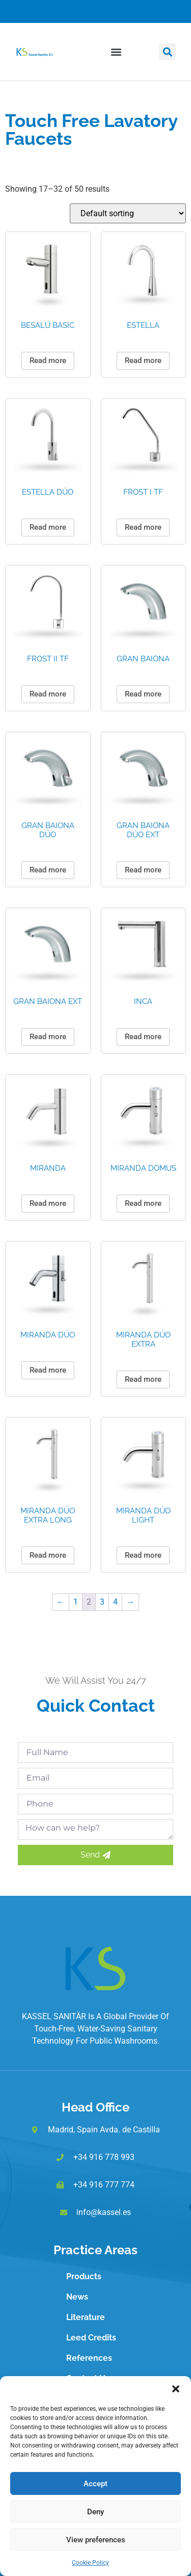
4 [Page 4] (115, 1602)
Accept (95, 2483)
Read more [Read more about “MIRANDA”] (48, 1203)
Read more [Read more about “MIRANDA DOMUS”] (143, 1203)
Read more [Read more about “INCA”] (143, 1036)
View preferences (95, 2539)
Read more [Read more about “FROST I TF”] (143, 527)
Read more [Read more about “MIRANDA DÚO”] (48, 1370)
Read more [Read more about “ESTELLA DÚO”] (48, 527)
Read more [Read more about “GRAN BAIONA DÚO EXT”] (143, 869)
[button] (176, 2389)
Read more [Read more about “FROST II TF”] (48, 694)
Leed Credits (91, 2337)
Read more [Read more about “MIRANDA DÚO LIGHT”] (143, 1555)
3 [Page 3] (102, 1602)
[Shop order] (128, 213)
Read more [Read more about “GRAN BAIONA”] (143, 694)
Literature (85, 2317)
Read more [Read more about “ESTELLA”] (143, 360)
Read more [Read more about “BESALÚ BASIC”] (48, 360)
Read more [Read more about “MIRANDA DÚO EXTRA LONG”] (48, 1555)
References (89, 2358)
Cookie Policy (90, 2562)
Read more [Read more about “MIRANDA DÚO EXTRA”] (143, 1379)
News (77, 2297)
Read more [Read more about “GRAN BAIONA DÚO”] (48, 869)
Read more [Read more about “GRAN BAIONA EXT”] (48, 1036)
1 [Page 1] (75, 1602)
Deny (95, 2511)
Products (83, 2276)
